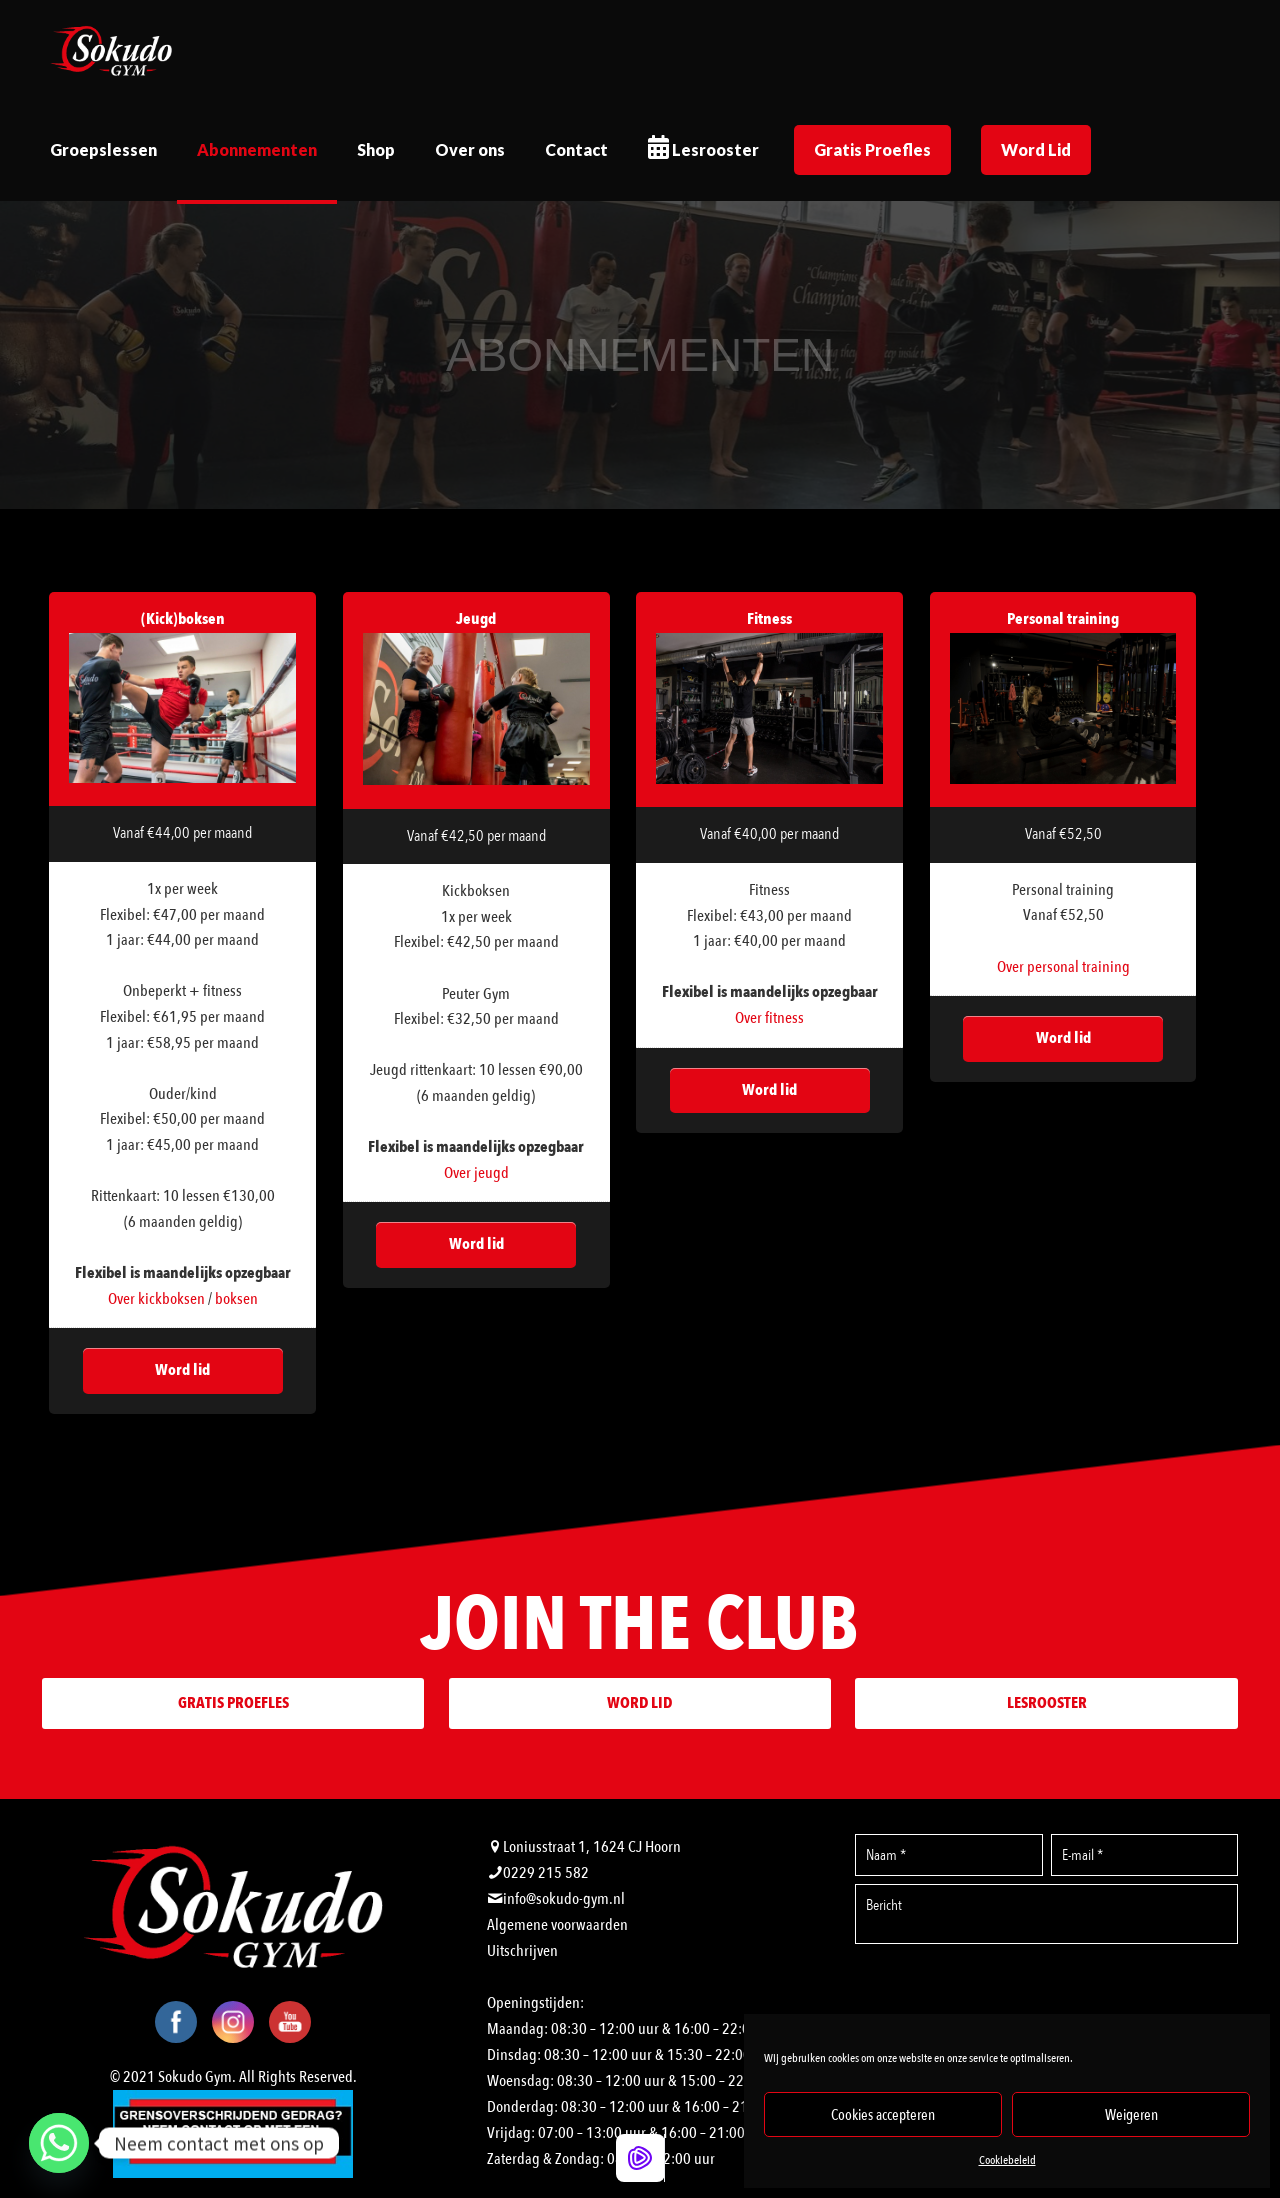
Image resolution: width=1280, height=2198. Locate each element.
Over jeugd (476, 1173)
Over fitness (769, 1018)
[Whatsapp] (59, 2143)
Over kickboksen (156, 1299)
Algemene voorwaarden (557, 1925)
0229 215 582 (546, 1873)
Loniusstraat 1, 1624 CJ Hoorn (592, 1847)
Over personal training (1063, 967)
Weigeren (1131, 2115)
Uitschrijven (522, 1951)
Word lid (182, 1370)
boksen (236, 1299)
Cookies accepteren (883, 2115)
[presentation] (1047, 1995)
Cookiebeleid (1007, 2160)
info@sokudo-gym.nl (564, 1899)
